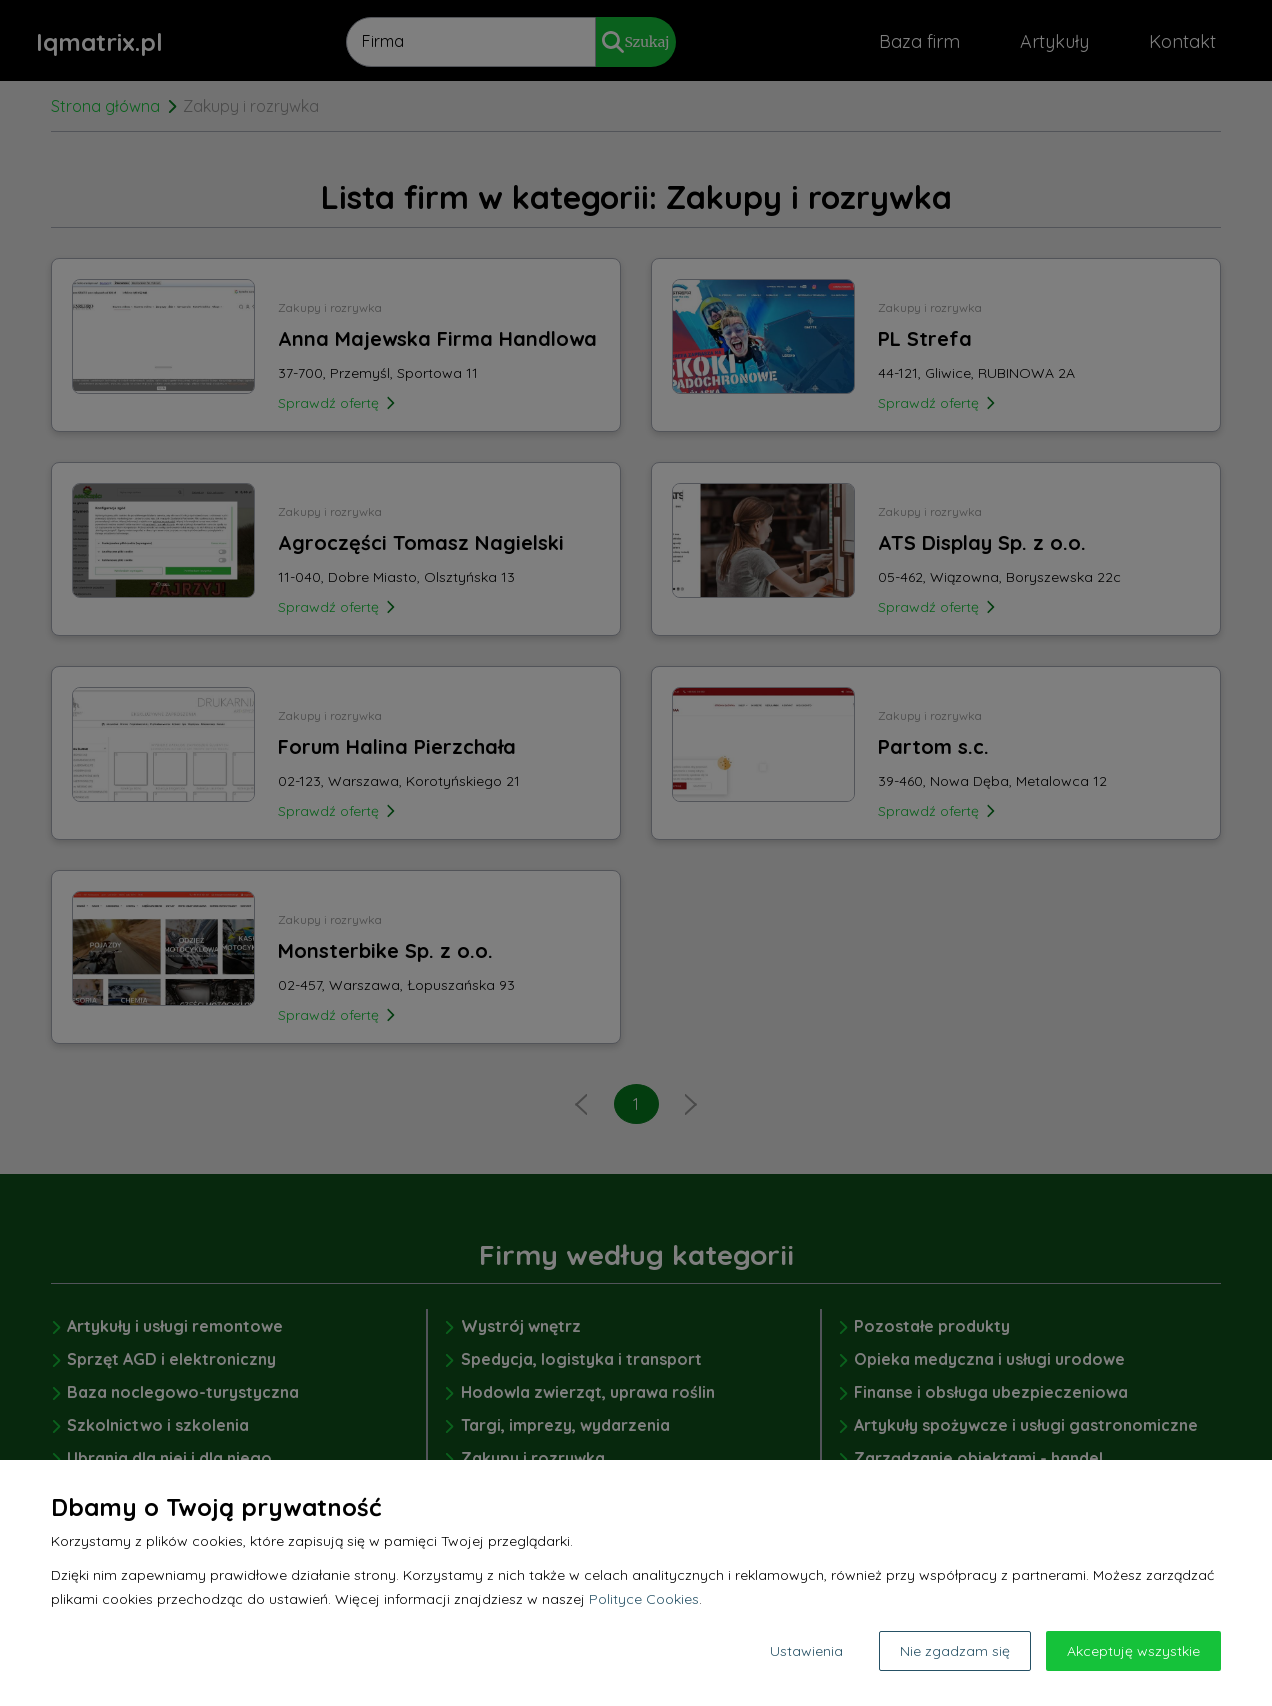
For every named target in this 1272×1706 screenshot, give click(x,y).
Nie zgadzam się (955, 1651)
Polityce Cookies (644, 1599)
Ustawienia (806, 1651)
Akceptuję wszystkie (1133, 1651)
